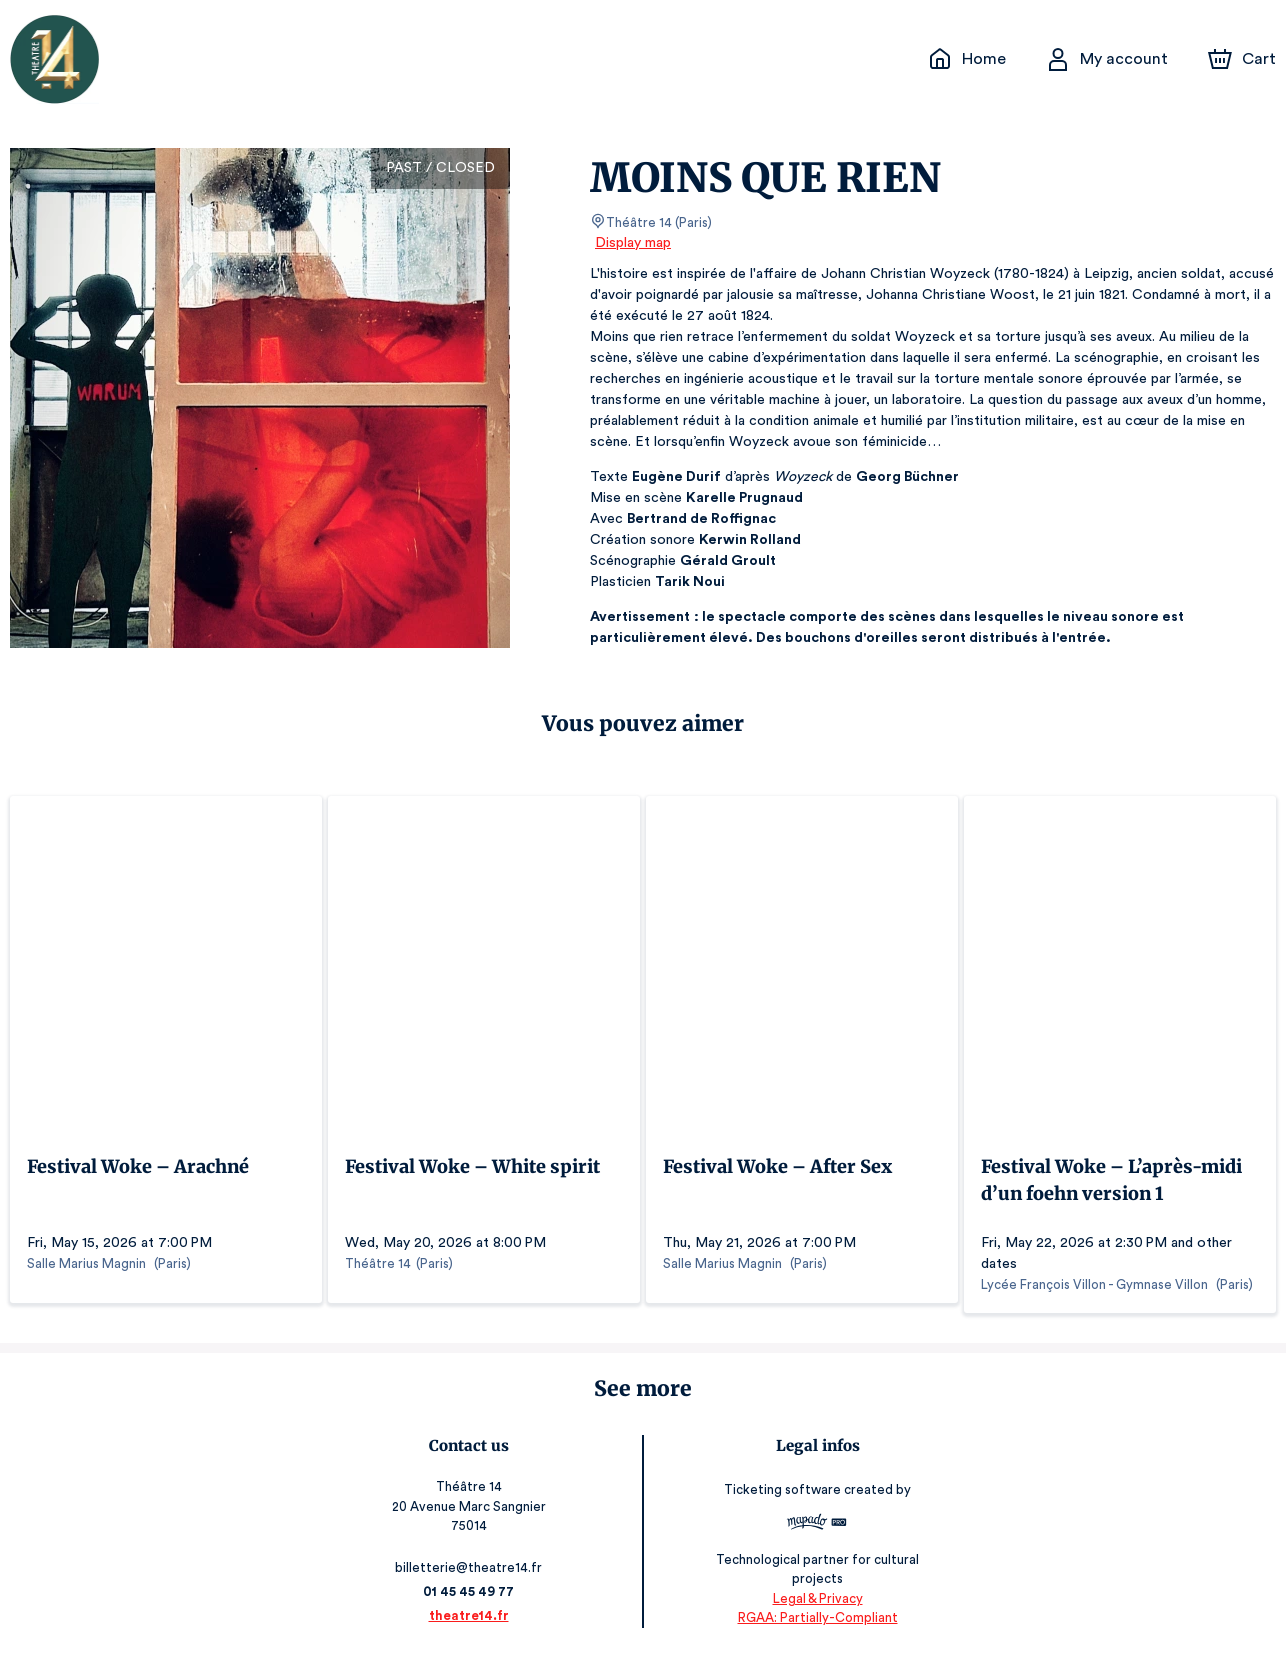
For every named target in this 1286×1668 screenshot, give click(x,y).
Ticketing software (784, 1499)
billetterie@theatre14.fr (470, 1577)
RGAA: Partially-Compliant (816, 1627)
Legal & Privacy (816, 1608)
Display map (633, 243)
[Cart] (1244, 59)
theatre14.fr (469, 1625)
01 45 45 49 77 (469, 1601)
